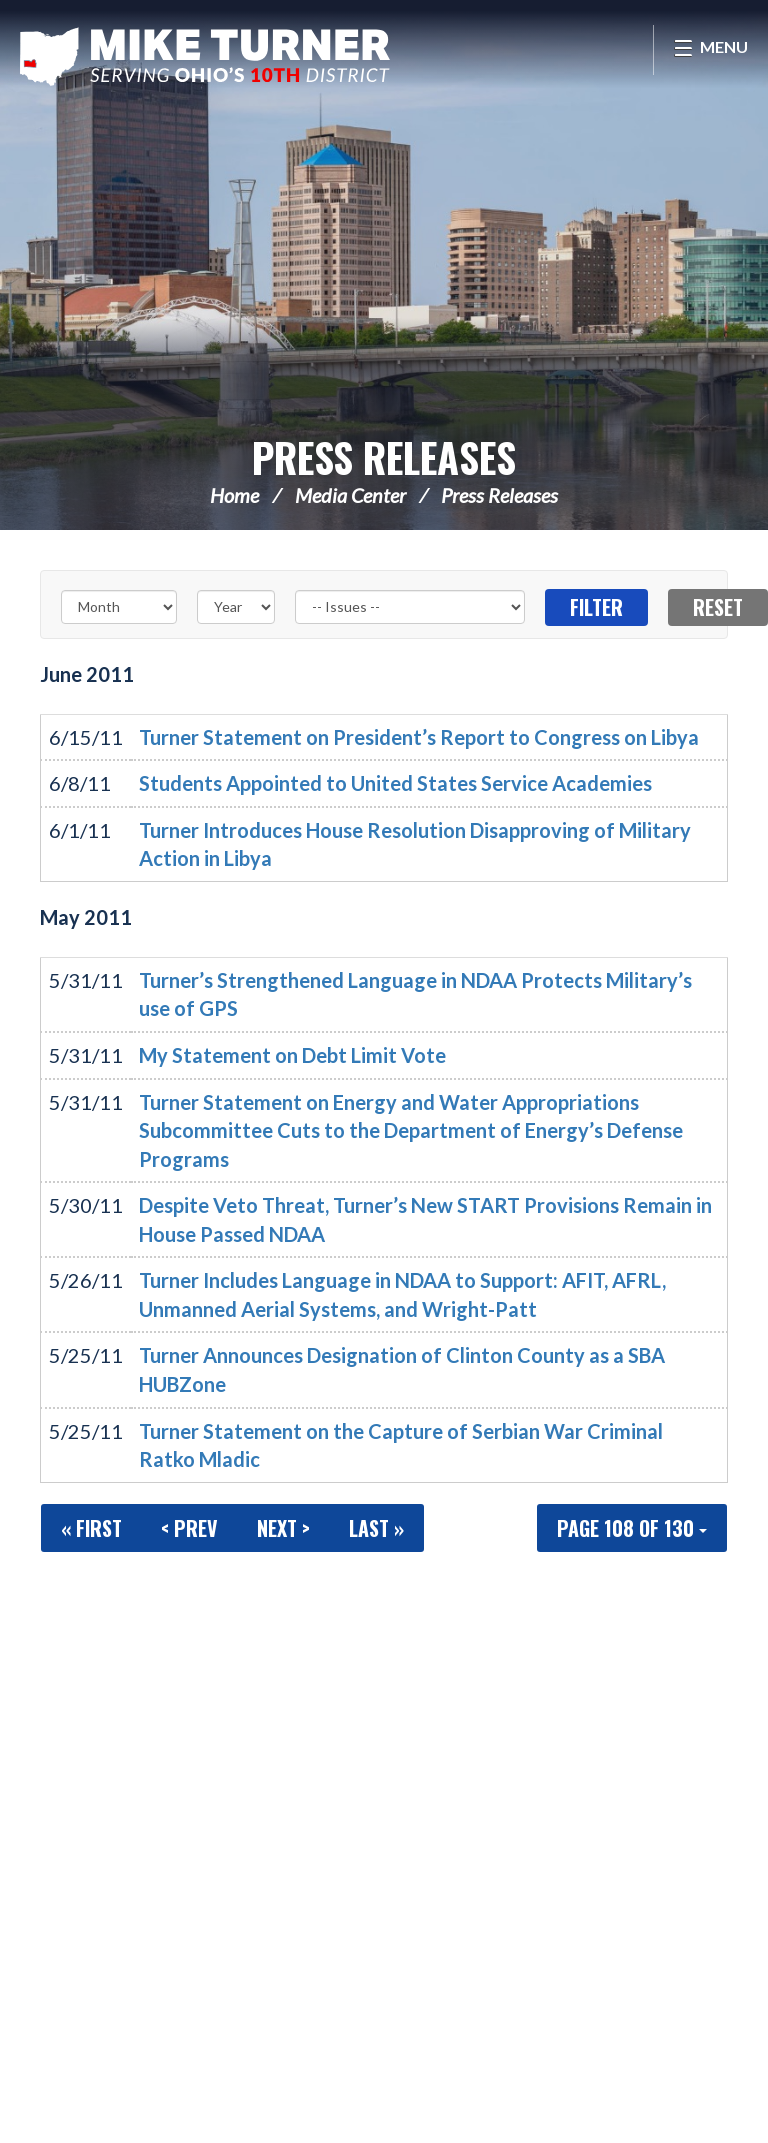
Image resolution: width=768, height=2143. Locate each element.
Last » (376, 1528)
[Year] (236, 607)
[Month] (119, 607)
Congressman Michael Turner (205, 56)
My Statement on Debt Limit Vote (292, 1055)
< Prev (189, 1528)
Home (234, 495)
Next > (283, 1528)
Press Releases (384, 457)
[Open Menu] (710, 50)
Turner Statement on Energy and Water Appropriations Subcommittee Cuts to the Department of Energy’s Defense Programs (411, 1130)
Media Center (350, 495)
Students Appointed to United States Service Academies (395, 783)
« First (91, 1528)
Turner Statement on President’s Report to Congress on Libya (419, 737)
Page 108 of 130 (632, 1528)
